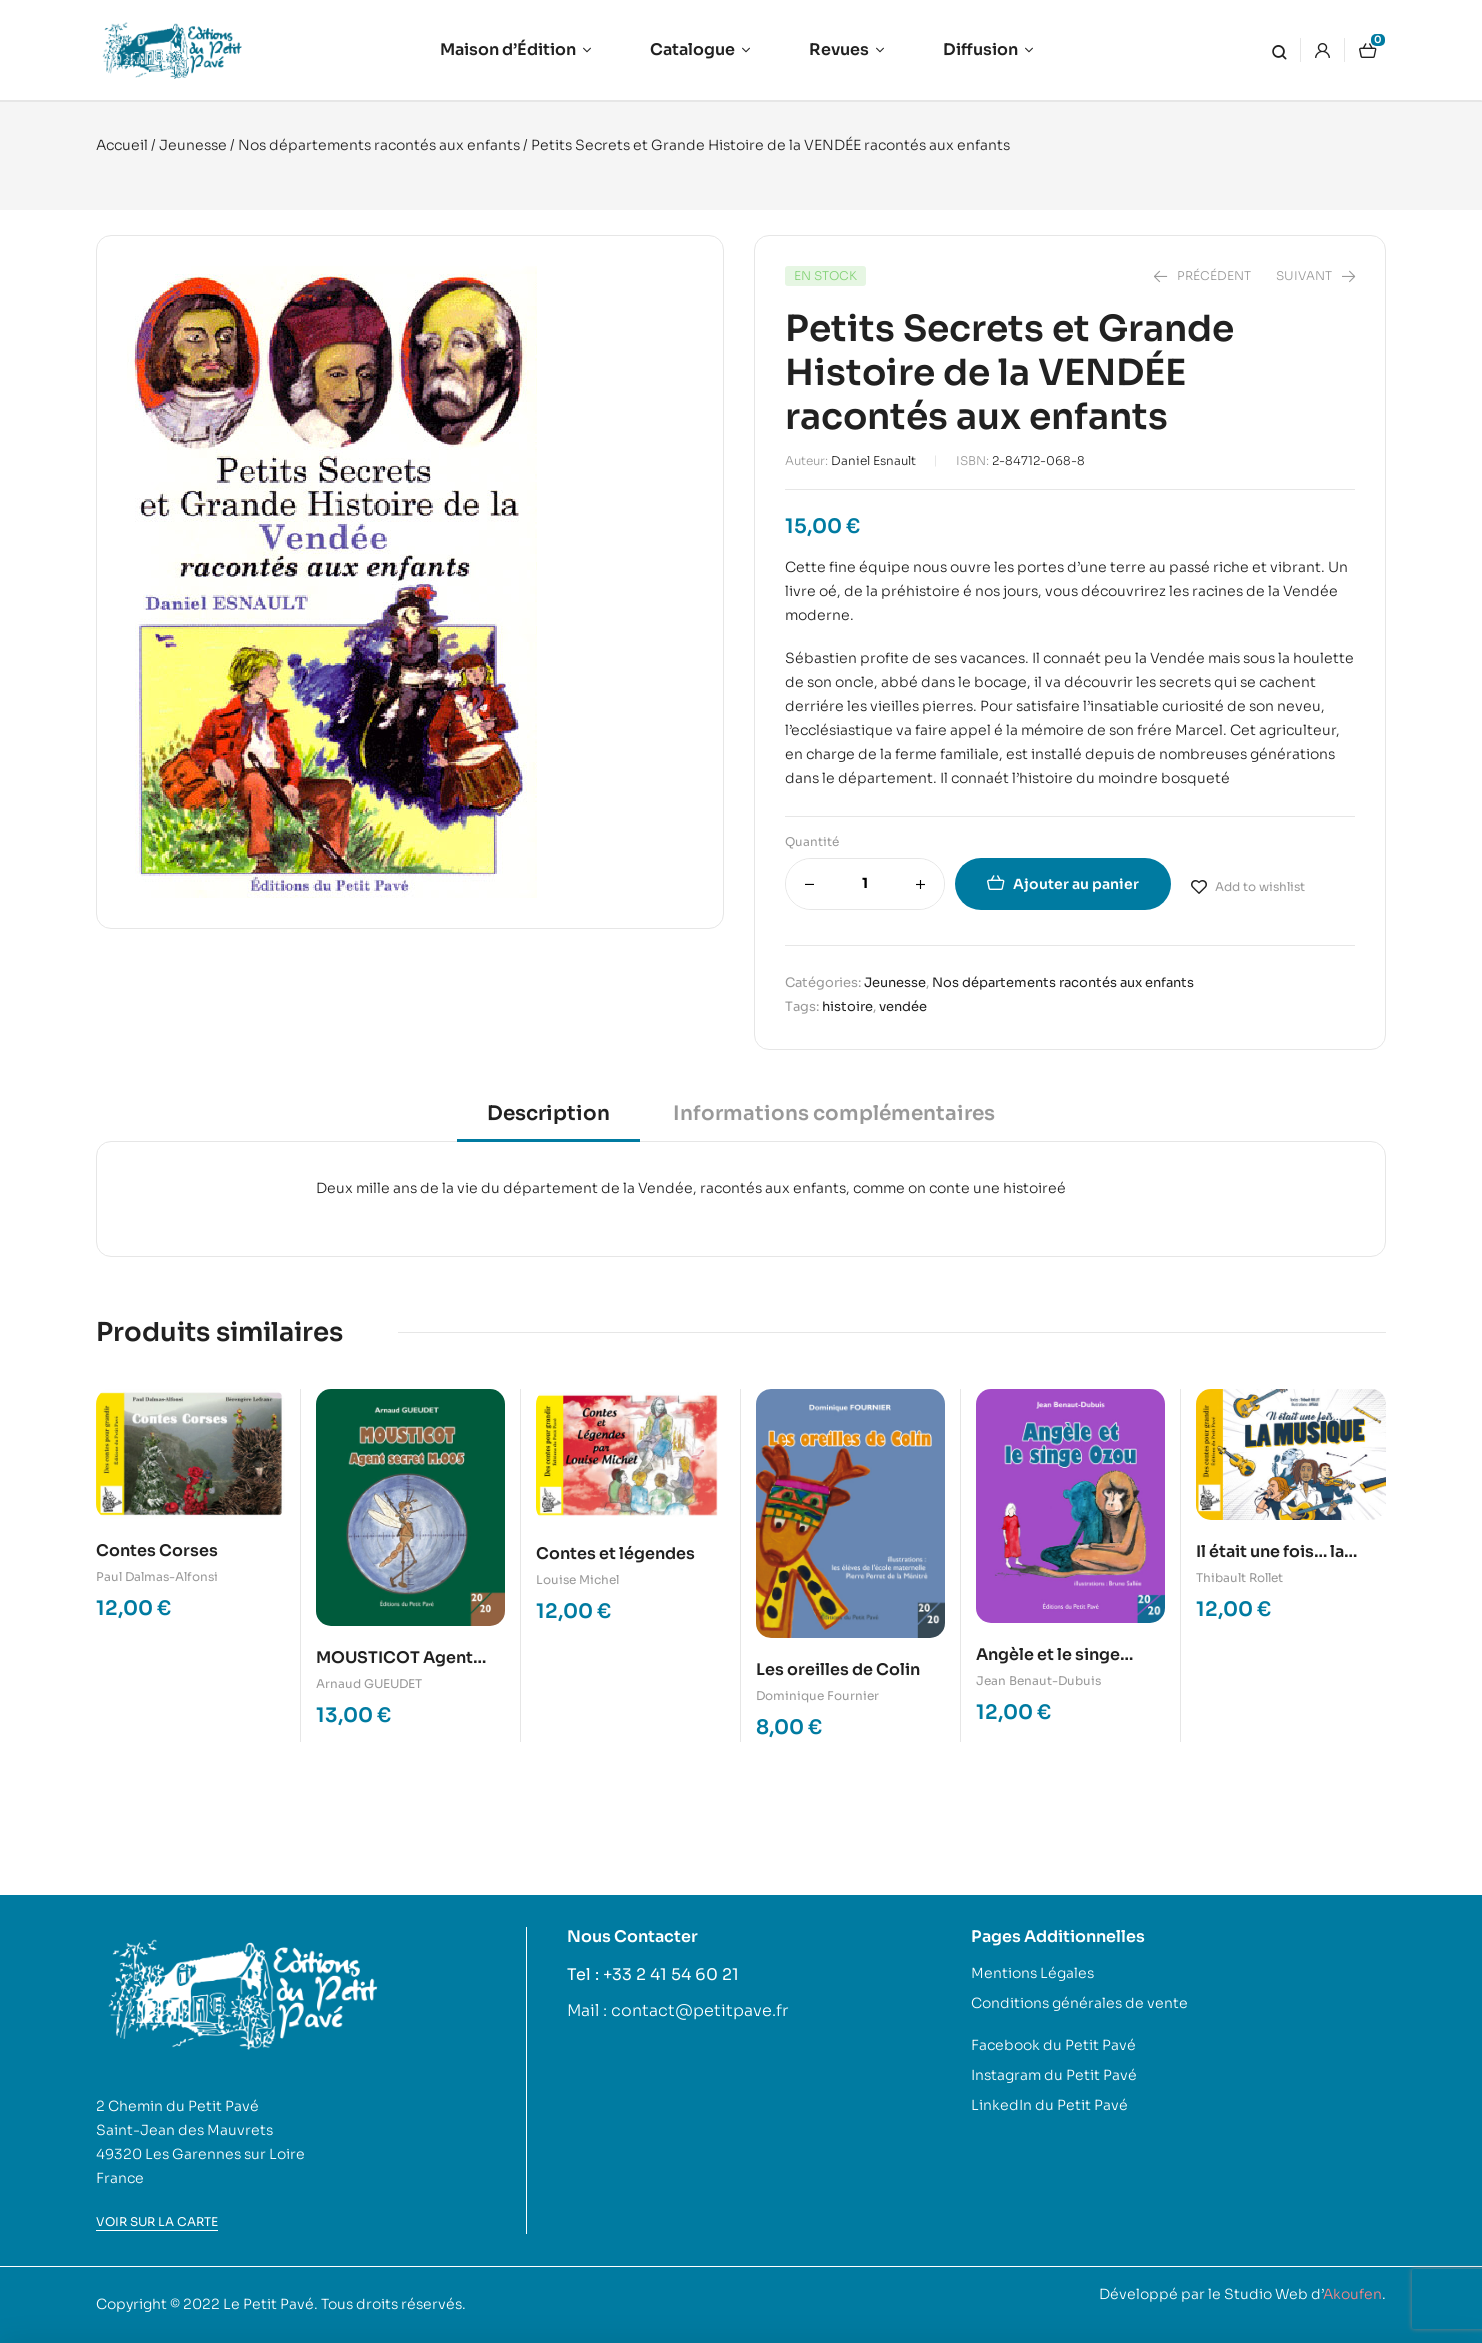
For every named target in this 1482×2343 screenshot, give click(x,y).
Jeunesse (193, 145)
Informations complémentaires (834, 1113)
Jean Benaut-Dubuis (1038, 1680)
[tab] (548, 1120)
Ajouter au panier (1076, 884)
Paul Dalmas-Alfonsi (157, 1576)
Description (548, 1113)
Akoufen (1352, 2294)
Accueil (122, 145)
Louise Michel (577, 1579)
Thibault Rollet (1239, 1577)
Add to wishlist (1260, 886)
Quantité (812, 841)
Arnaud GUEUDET (369, 1683)
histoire (847, 1006)
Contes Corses (157, 1550)
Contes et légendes (615, 1553)
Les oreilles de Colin (838, 1669)
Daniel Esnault (873, 460)
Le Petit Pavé (268, 2304)
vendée (903, 1006)
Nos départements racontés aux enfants (379, 145)
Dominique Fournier (817, 1695)
